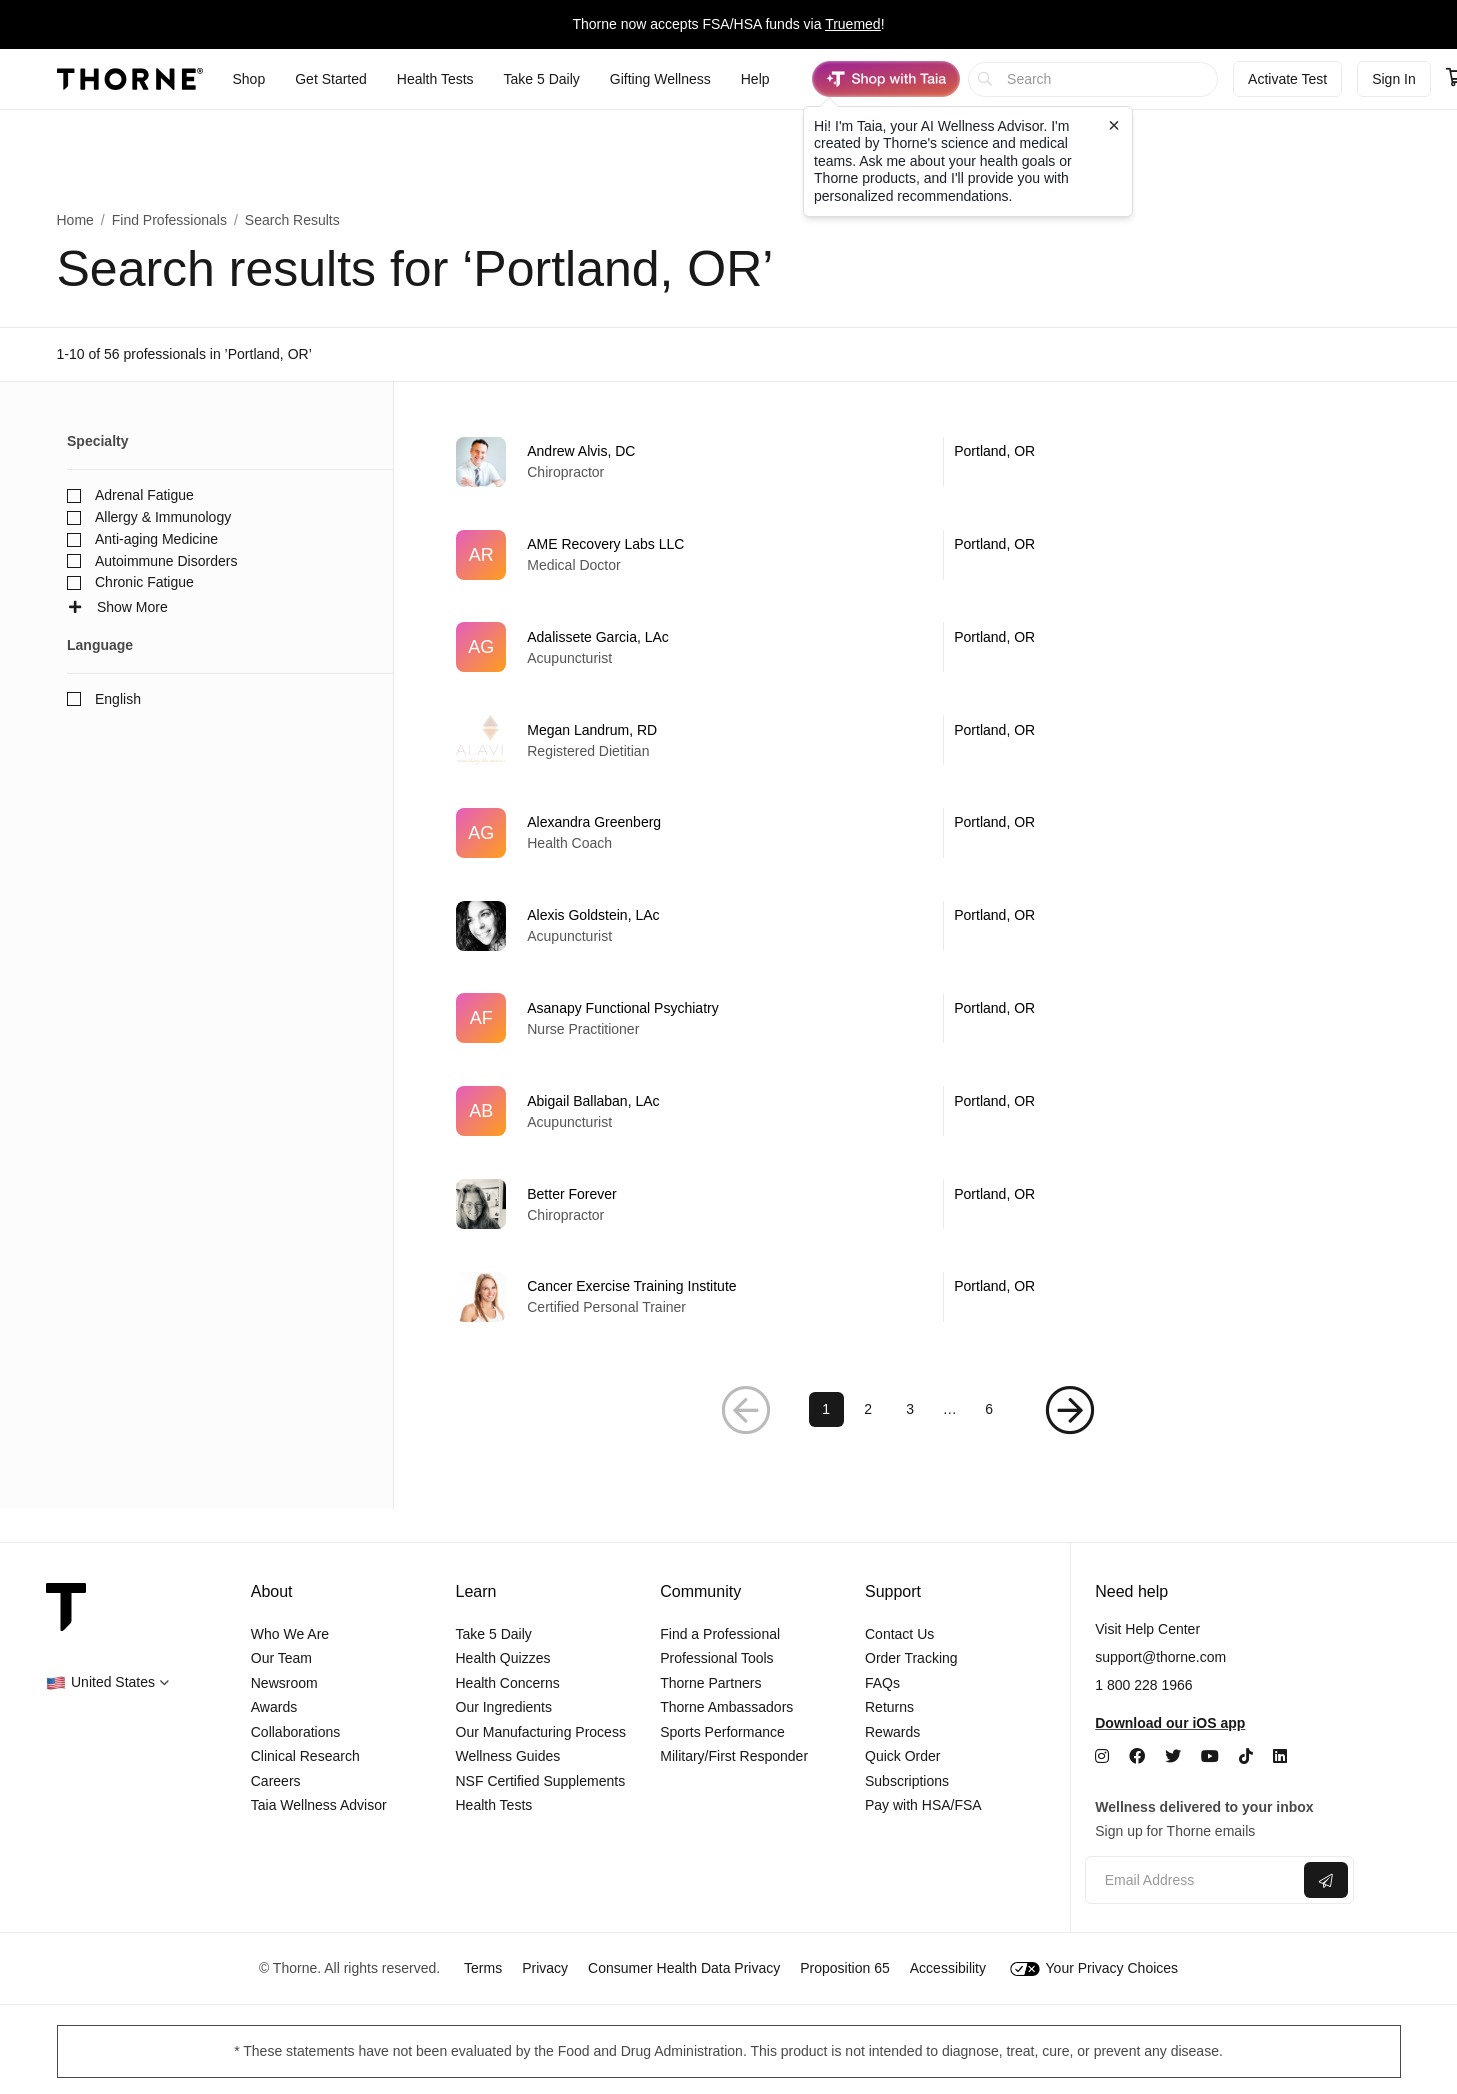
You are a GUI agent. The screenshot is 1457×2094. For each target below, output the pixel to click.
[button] (746, 1441)
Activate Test (1287, 79)
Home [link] (75, 220)
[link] (908, 462)
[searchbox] (1093, 79)
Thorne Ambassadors (726, 1707)
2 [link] (868, 1441)
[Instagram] (1102, 1756)
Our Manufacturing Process (541, 1732)
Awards (274, 1707)
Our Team (281, 1658)
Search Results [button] (292, 220)
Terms (483, 1968)
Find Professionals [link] (169, 220)
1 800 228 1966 (1143, 1685)
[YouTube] (1210, 1756)
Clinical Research (305, 1756)
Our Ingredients (504, 1707)
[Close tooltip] (1114, 125)
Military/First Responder (734, 1756)
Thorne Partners (710, 1683)
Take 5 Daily (494, 1634)
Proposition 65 (845, 1968)
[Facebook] (1137, 1756)
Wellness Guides (508, 1756)
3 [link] (910, 1441)
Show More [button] (117, 607)
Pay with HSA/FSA (923, 1805)
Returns (889, 1707)
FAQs (882, 1683)
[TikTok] (1246, 1756)
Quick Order (902, 1756)
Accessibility (948, 1968)
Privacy (545, 1968)
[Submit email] (1326, 1880)
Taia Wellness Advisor (319, 1805)
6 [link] (989, 1441)
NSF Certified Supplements (541, 1781)
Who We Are (290, 1634)
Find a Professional (720, 1634)
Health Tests (494, 1805)
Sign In (1394, 79)
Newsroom (284, 1683)
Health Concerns (508, 1683)
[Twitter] (1173, 1756)
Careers (276, 1781)
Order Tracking (911, 1658)
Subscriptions (907, 1781)
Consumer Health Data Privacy (684, 1968)
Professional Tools (716, 1658)
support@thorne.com (1160, 1657)
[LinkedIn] (1280, 1756)
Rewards (892, 1732)
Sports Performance (722, 1732)
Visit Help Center (1147, 1629)
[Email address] (1192, 1880)
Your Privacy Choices (1094, 1968)
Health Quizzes (503, 1658)
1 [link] (826, 1441)
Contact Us (899, 1634)
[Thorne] (130, 79)
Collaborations (296, 1732)
